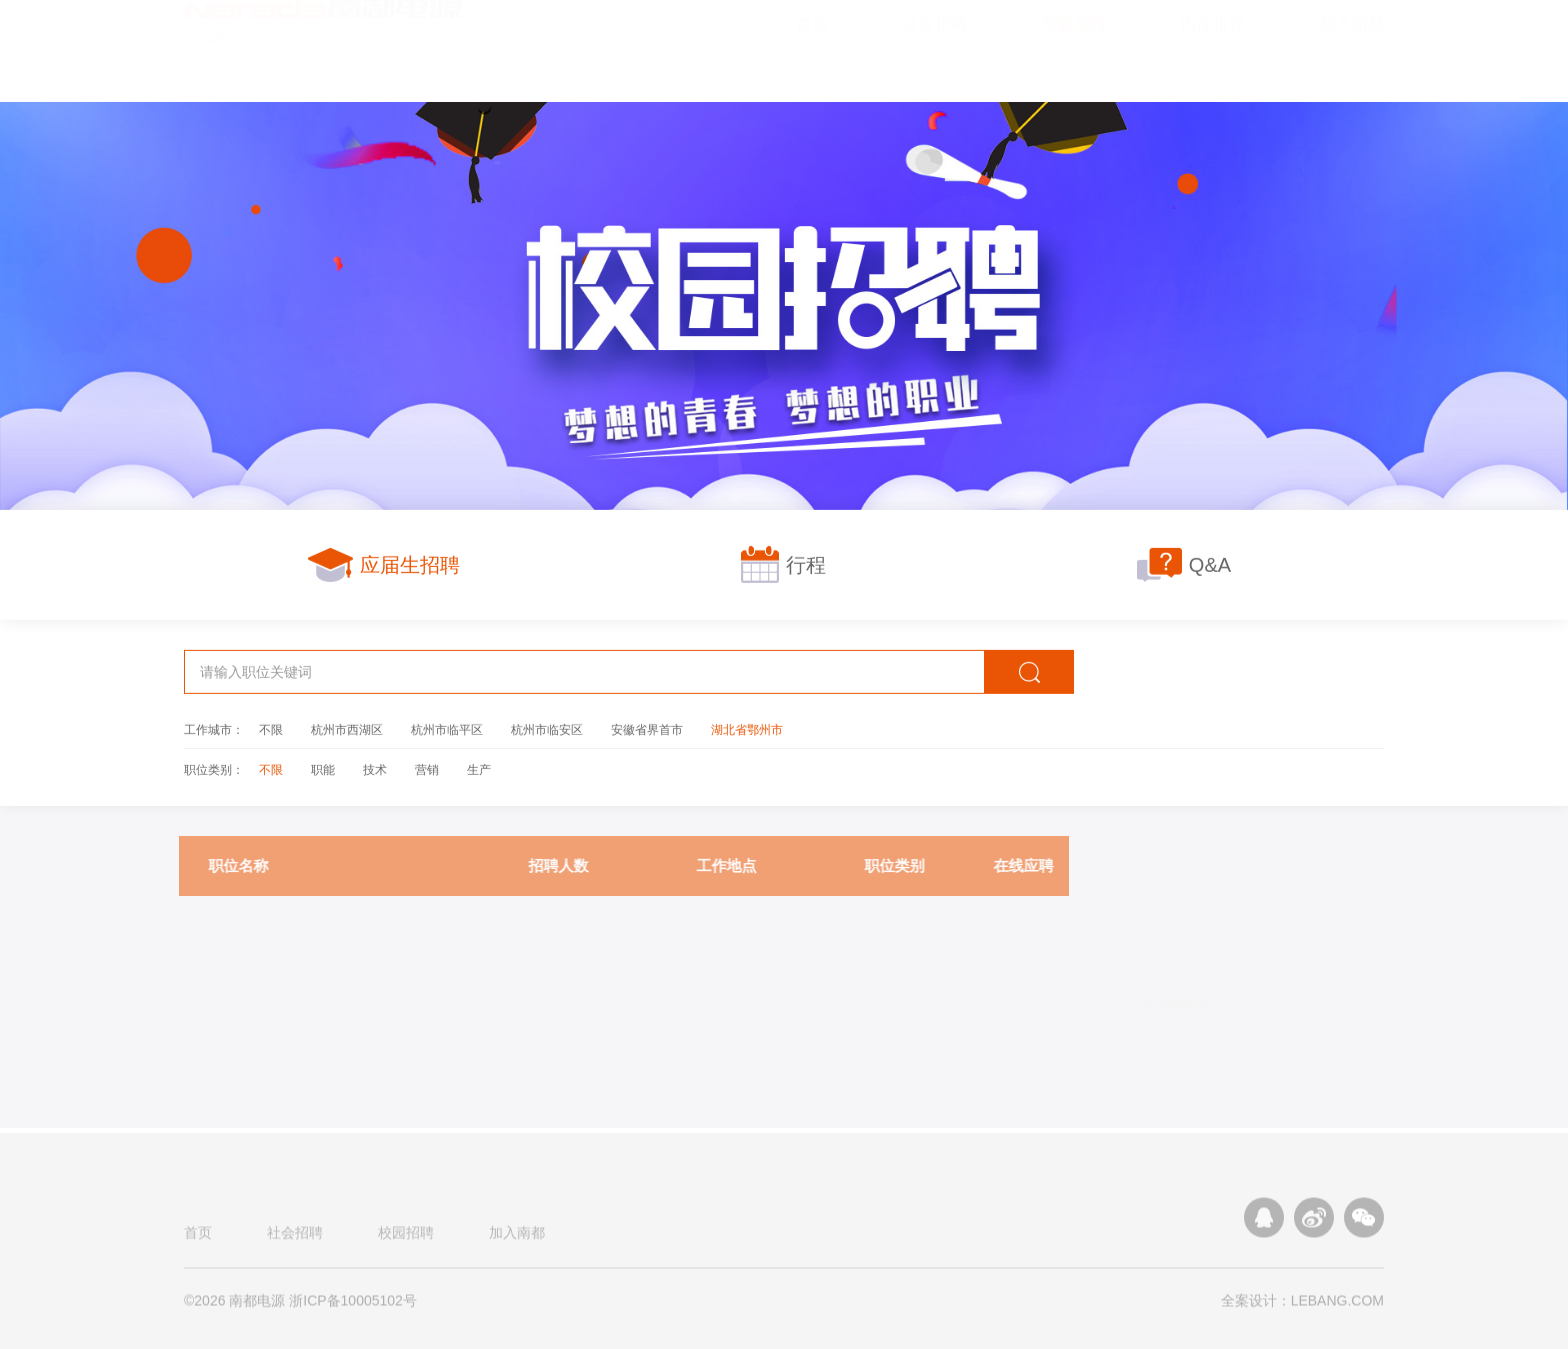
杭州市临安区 (547, 729)
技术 (375, 769)
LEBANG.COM (1337, 1306)
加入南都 (517, 1238)
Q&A (1184, 564)
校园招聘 (406, 1238)
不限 (271, 729)
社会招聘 (295, 1238)
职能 (323, 769)
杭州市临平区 (447, 729)
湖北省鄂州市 (747, 729)
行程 (783, 564)
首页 (198, 1238)
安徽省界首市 (647, 729)
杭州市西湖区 (347, 729)
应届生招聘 (384, 564)
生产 (479, 769)
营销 (427, 769)
